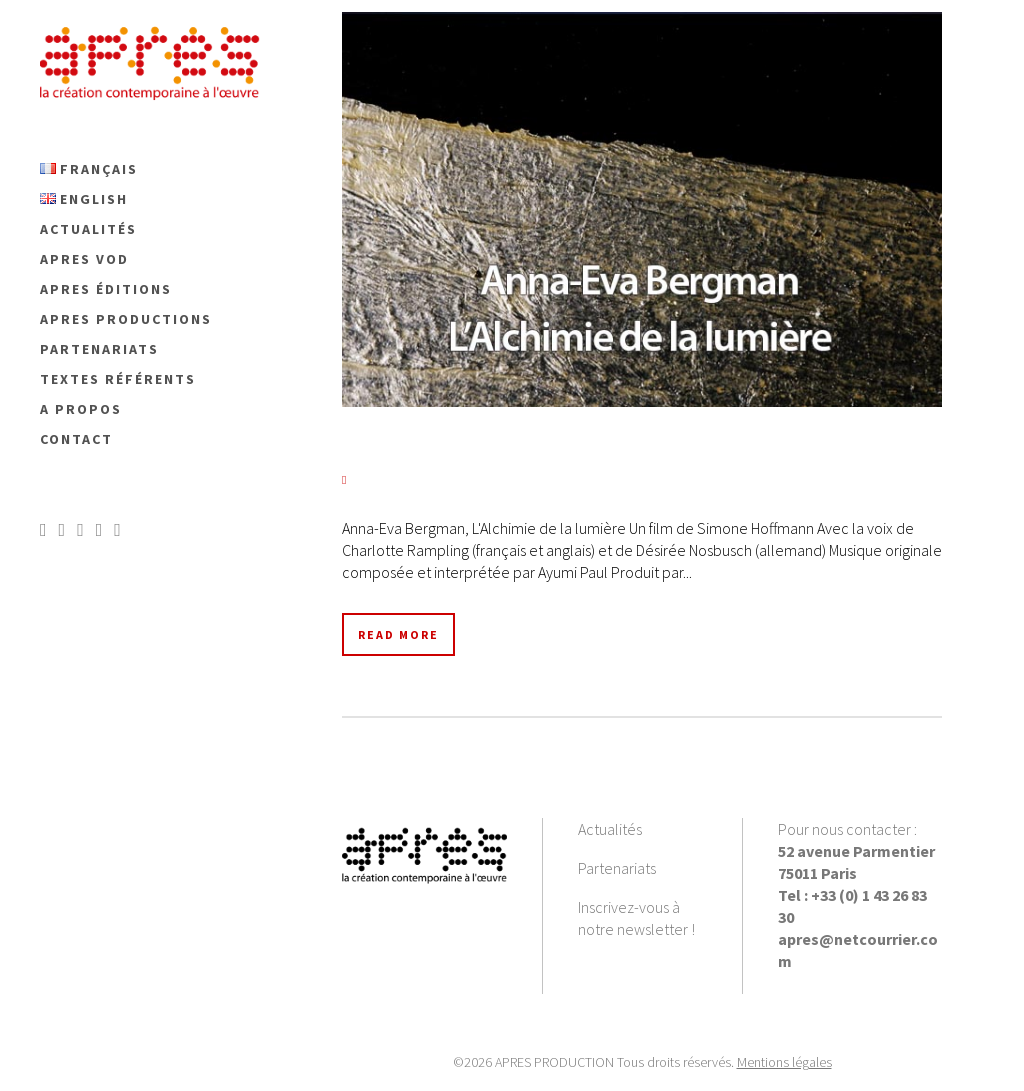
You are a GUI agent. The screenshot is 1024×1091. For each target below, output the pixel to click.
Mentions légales (784, 1062)
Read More (398, 634)
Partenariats (617, 868)
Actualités (610, 829)
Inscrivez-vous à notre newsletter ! (636, 918)
